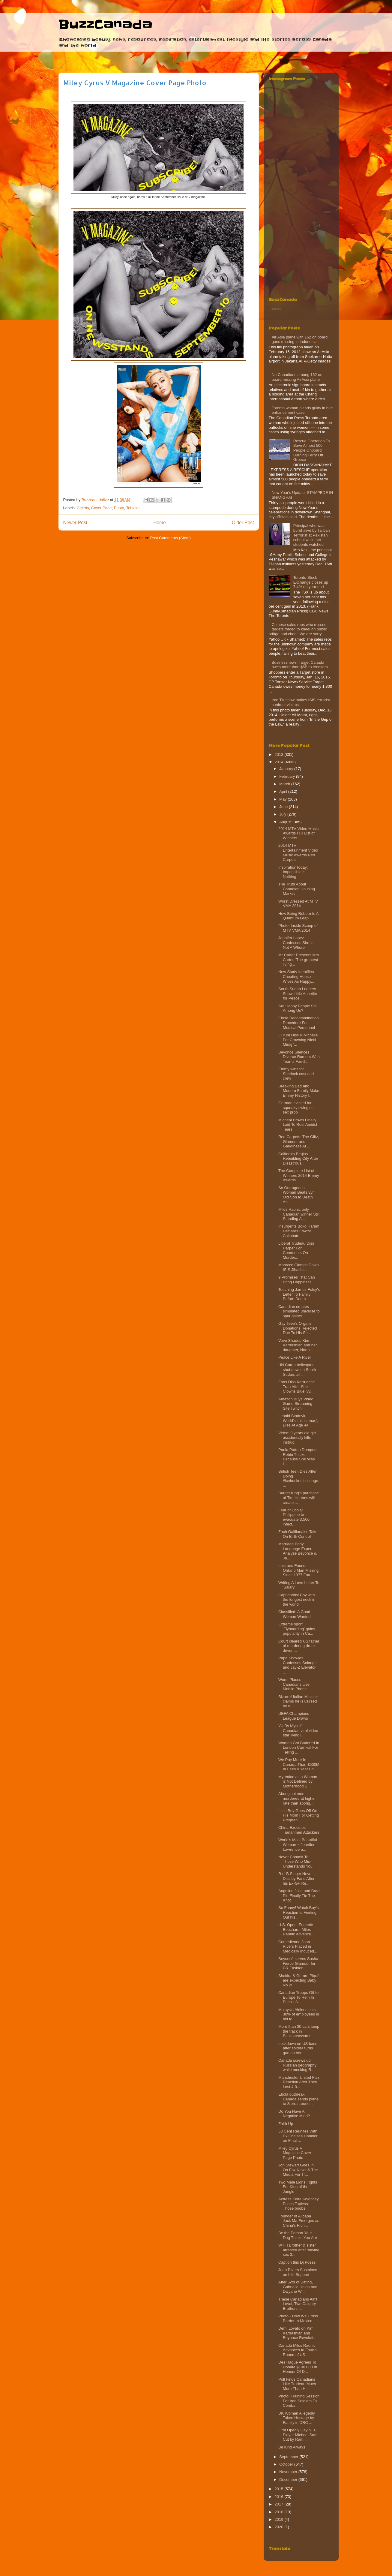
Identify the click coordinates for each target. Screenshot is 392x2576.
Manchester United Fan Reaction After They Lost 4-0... (298, 2082)
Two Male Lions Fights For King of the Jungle (297, 2187)
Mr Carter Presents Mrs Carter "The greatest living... (298, 959)
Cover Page (101, 508)
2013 (280, 754)
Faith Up (285, 2123)
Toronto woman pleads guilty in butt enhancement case (302, 410)
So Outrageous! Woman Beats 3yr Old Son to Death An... (296, 1195)
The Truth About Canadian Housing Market (296, 889)
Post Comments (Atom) (170, 538)
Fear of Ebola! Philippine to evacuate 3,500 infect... (294, 1517)
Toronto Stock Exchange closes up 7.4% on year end (310, 582)
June (284, 806)
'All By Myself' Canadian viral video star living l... (298, 1730)
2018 (280, 2512)
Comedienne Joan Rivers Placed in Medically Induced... (297, 1946)
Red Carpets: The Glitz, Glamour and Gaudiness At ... (298, 1141)
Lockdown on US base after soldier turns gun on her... (297, 2048)
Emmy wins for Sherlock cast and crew (296, 1074)
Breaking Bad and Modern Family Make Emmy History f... (298, 1091)
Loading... (277, 309)
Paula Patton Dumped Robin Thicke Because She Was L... (297, 1456)
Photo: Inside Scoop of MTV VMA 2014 (298, 928)
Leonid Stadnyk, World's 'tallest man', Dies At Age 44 (298, 1420)
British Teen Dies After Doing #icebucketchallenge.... (298, 1478)
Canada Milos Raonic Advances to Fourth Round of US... (297, 2350)
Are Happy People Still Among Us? (297, 1008)
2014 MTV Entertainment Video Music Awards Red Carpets (298, 852)
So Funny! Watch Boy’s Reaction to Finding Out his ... (298, 1912)
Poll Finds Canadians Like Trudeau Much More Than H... (297, 2384)
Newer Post (75, 522)
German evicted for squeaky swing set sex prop (296, 1107)
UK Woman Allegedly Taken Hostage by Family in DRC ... (296, 2418)
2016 (280, 2496)
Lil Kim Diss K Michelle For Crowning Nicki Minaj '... (298, 1040)
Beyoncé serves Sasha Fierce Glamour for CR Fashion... (298, 1963)
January (286, 768)
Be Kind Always (291, 2447)
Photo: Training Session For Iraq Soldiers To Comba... (298, 2401)
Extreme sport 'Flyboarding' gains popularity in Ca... (296, 1629)
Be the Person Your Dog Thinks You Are (297, 2235)
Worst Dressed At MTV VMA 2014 (298, 903)
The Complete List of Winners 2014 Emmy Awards (298, 1175)
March (285, 784)
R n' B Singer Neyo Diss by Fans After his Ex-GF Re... (296, 1878)
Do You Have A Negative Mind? (294, 2113)
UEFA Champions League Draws (293, 1716)
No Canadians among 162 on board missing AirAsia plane (297, 377)
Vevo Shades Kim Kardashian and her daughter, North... (297, 1345)
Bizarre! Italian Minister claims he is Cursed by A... (298, 1701)
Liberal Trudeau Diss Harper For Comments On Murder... (296, 1250)
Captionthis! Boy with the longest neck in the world (296, 1600)
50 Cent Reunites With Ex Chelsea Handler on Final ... (298, 2136)
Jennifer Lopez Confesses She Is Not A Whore (295, 942)
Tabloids (133, 508)
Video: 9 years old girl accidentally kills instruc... (297, 1437)
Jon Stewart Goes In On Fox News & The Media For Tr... (298, 2170)
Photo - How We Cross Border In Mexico (298, 2318)
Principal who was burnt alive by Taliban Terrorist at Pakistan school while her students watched (311, 534)
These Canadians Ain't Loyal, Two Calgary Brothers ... (297, 2304)
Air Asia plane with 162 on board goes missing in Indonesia (300, 339)
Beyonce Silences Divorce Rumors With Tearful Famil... (299, 1057)
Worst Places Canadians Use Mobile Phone (294, 1684)
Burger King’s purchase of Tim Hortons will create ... (298, 1497)
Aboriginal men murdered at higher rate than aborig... (297, 1798)
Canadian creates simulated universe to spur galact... (299, 1311)
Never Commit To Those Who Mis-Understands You (295, 1861)
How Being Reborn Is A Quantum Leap (298, 916)
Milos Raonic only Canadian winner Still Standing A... (298, 1214)
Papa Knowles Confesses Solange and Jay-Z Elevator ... (297, 1665)
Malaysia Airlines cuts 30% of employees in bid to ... (298, 2014)
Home (159, 522)
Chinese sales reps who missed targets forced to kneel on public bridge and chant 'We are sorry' (298, 629)
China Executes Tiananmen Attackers (298, 1830)
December (288, 2479)
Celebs (83, 508)
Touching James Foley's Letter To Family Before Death (299, 1294)
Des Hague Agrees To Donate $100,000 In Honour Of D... (297, 2367)
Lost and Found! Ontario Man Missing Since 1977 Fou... (298, 1570)
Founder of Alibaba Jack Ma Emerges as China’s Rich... (298, 2221)
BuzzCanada (105, 24)
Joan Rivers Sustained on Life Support (297, 2272)
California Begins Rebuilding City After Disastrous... (298, 1158)
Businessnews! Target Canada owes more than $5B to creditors (300, 664)
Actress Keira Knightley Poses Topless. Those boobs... (298, 2204)
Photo (119, 508)
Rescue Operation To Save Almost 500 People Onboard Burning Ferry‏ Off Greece (311, 450)
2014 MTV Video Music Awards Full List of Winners (298, 833)
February (287, 776)
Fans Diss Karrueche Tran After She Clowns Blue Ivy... (296, 1386)
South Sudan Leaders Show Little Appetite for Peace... (297, 993)
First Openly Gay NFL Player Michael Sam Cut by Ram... (298, 2435)
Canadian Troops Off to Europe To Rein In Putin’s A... (298, 1997)
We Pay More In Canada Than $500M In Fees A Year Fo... (298, 1764)
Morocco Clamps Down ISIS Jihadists (298, 1267)
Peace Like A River (294, 1357)
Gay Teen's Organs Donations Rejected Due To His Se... (297, 1328)
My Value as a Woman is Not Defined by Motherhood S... (297, 1781)
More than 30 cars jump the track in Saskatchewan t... (298, 2031)
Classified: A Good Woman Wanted (294, 1614)
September (289, 2456)
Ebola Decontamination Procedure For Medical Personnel (298, 1022)
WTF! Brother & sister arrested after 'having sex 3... (298, 2250)
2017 (280, 2504)
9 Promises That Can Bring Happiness (296, 1279)
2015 (280, 2489)
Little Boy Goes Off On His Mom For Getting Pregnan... (298, 1815)
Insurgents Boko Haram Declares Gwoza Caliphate (298, 1231)
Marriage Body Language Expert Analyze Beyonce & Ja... (297, 1551)
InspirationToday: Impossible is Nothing (293, 872)
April (283, 791)
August (285, 822)
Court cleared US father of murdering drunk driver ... (298, 1646)
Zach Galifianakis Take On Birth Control (298, 1534)
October (286, 2464)
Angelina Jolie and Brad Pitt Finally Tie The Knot (298, 1895)
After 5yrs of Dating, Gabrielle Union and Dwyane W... (297, 2287)
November (288, 2471)
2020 (280, 2527)
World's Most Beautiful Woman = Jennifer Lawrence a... (297, 1844)
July (283, 814)
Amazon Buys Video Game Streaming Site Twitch (295, 1404)
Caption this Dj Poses (297, 2262)
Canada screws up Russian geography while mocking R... (297, 2065)
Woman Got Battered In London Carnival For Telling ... (298, 1747)
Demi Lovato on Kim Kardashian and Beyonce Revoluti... (297, 2333)
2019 (280, 2519)
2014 (280, 762)
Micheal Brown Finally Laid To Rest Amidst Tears (297, 1125)
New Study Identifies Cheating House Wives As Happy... (296, 976)
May (283, 799)
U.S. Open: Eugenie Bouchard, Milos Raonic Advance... (296, 1929)
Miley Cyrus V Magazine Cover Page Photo (294, 2153)
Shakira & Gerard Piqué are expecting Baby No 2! (298, 1980)
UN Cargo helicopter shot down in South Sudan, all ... (297, 1369)
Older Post (243, 522)
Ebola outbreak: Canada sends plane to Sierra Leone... (298, 2099)
